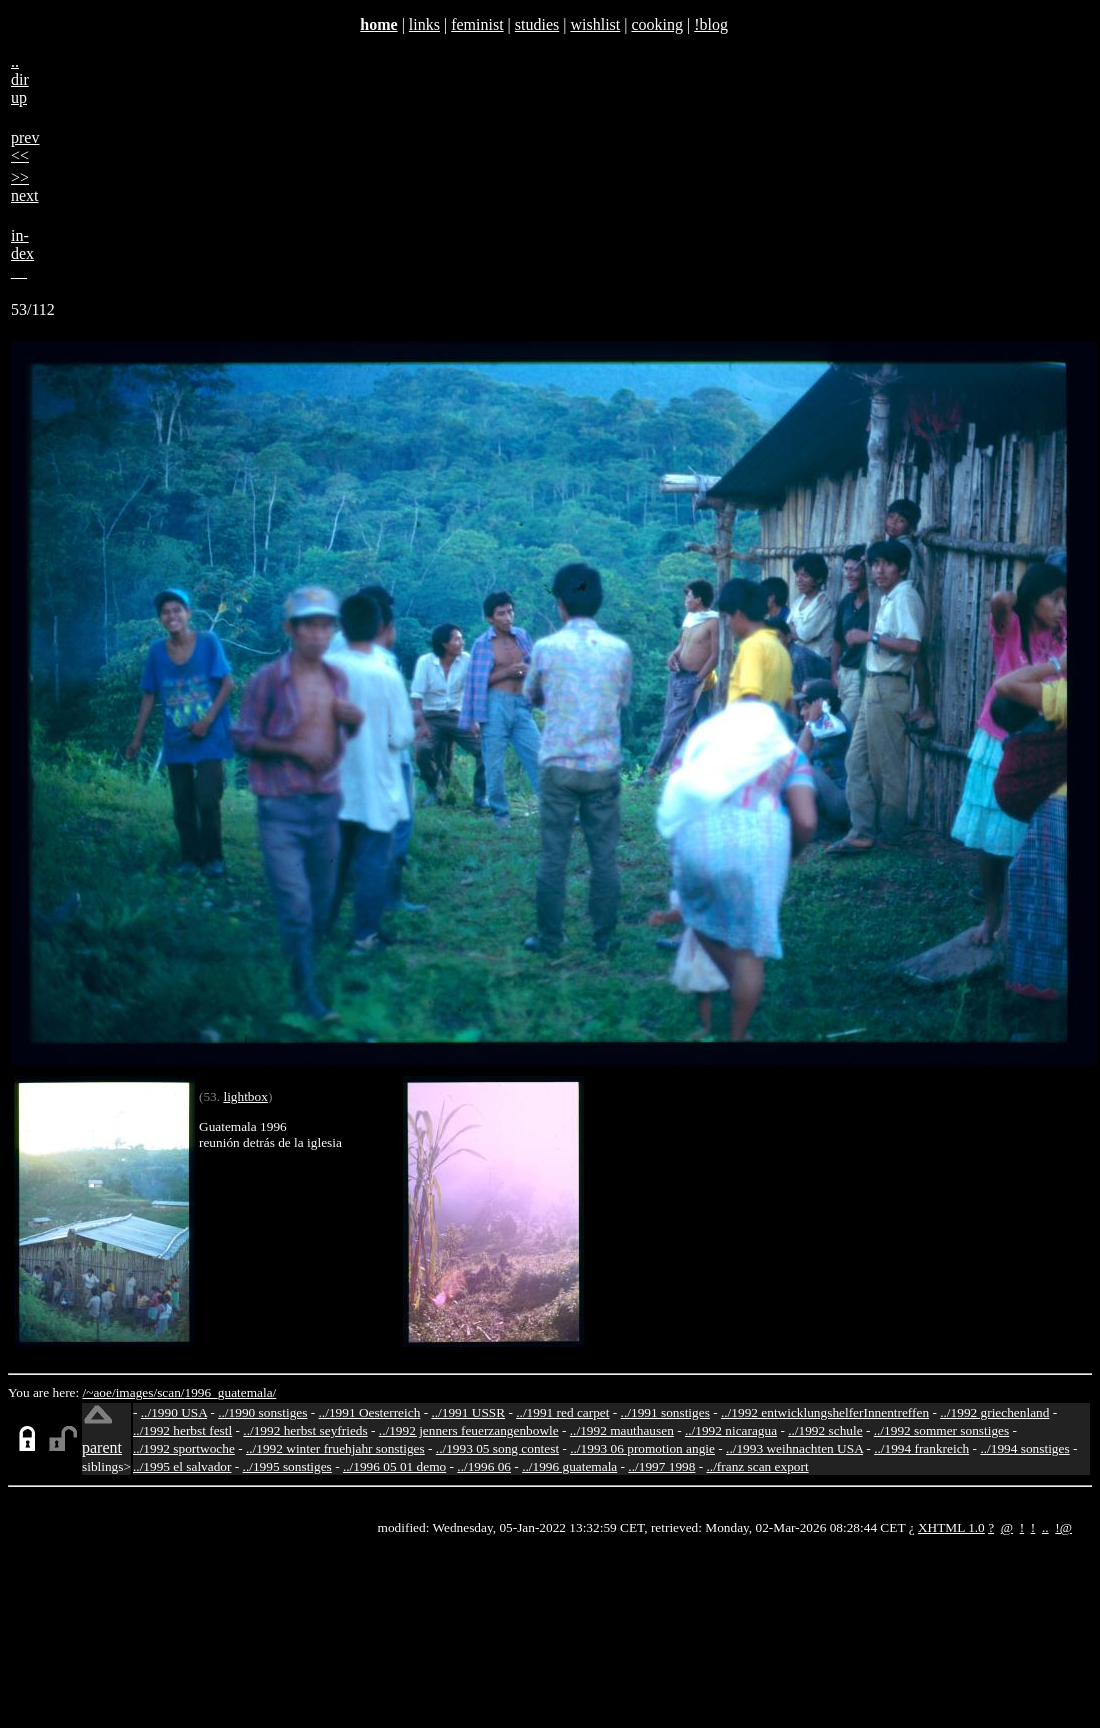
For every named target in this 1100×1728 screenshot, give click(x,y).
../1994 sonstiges (1024, 1448)
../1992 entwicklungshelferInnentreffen (825, 1412)
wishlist (595, 24)
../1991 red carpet (562, 1412)
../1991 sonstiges (665, 1412)
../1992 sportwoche (184, 1448)
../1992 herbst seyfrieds (305, 1430)
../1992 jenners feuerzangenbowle (469, 1430)
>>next (25, 186)
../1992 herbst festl (182, 1430)
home (378, 24)
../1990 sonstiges (262, 1412)
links (424, 24)
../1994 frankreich (921, 1448)
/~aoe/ (99, 1392)
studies (537, 24)
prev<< (25, 146)
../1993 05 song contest (497, 1448)
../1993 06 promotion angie (642, 1448)
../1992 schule (825, 1430)
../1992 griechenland (994, 1412)
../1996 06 (484, 1466)
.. (1045, 1527)
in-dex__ (22, 253)
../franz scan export (757, 1466)
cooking (657, 24)
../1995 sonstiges (287, 1466)
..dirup (20, 79)
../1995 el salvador (182, 1466)
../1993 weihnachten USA (794, 1448)
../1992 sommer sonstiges (942, 1430)
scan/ (170, 1392)
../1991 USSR (468, 1412)
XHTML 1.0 (951, 1527)
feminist (477, 24)
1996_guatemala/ (231, 1392)
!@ (1063, 1527)
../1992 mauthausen (622, 1430)
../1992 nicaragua (731, 1430)
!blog (711, 24)
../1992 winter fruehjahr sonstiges (335, 1448)
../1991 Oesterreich (370, 1412)
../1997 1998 (661, 1466)
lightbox (245, 1096)
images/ (136, 1392)
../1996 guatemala (569, 1466)
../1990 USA (174, 1412)
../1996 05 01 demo (394, 1466)
